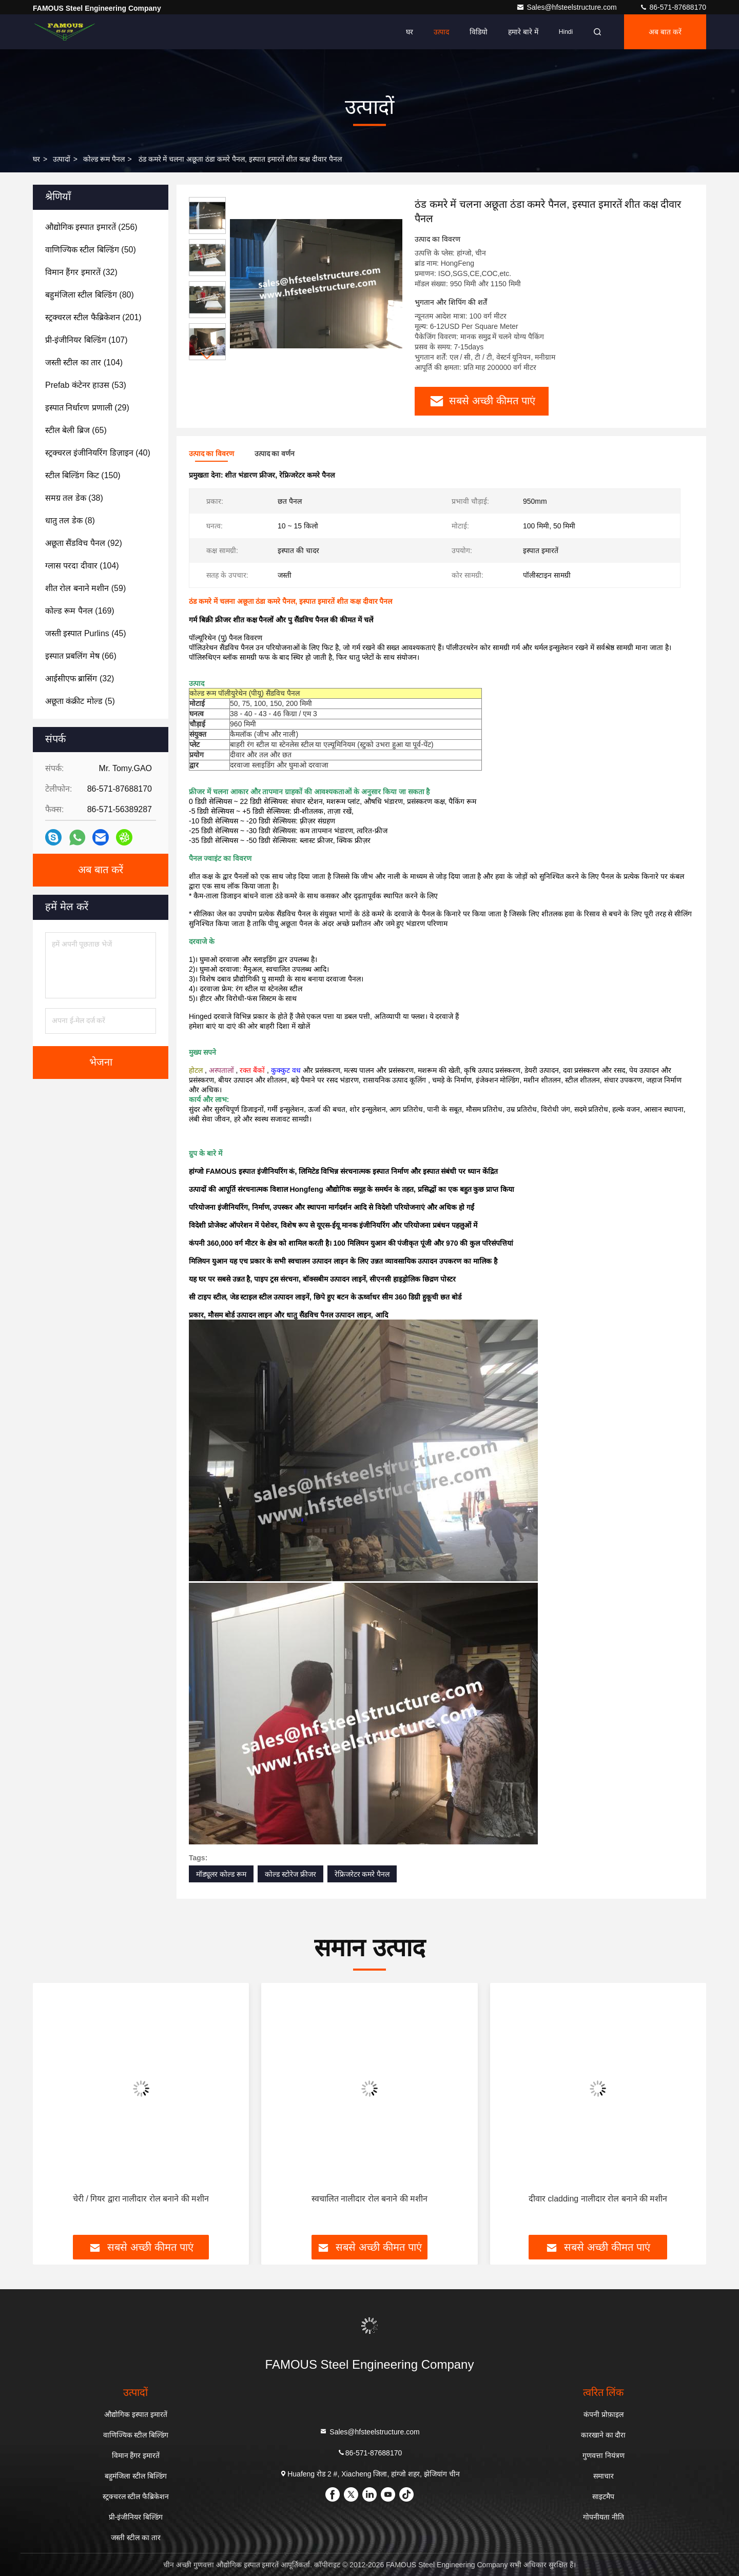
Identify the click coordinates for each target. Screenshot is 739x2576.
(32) (81, 272)
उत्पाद (441, 32)
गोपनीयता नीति (603, 2517)
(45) (85, 633)
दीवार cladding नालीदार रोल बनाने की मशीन (598, 2198)
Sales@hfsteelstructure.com (567, 7)
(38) (74, 498)
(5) (80, 701)
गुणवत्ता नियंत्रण (603, 2455)
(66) (80, 656)
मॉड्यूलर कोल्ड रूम (221, 1874)
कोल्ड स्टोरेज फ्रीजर (290, 1874)
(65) (76, 430)
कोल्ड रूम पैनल (104, 159)
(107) (86, 340)
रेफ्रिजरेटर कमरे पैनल (362, 1874)
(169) (79, 610)
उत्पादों (61, 159)
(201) (93, 317)
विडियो (479, 32)
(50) (90, 249)
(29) (87, 407)
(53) (85, 385)
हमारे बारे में (523, 32)
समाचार (603, 2476)
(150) (83, 475)
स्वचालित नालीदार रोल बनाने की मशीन (369, 2198)
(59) (85, 588)
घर (409, 32)
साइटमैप (603, 2496)
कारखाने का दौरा (603, 2435)
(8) (70, 520)
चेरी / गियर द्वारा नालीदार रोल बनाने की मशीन (141, 2198)
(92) (83, 543)
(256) (91, 227)
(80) (89, 294)
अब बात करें (665, 32)
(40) (97, 452)
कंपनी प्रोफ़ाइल (604, 2414)
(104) (84, 362)
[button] (207, 356)
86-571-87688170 (672, 7)
